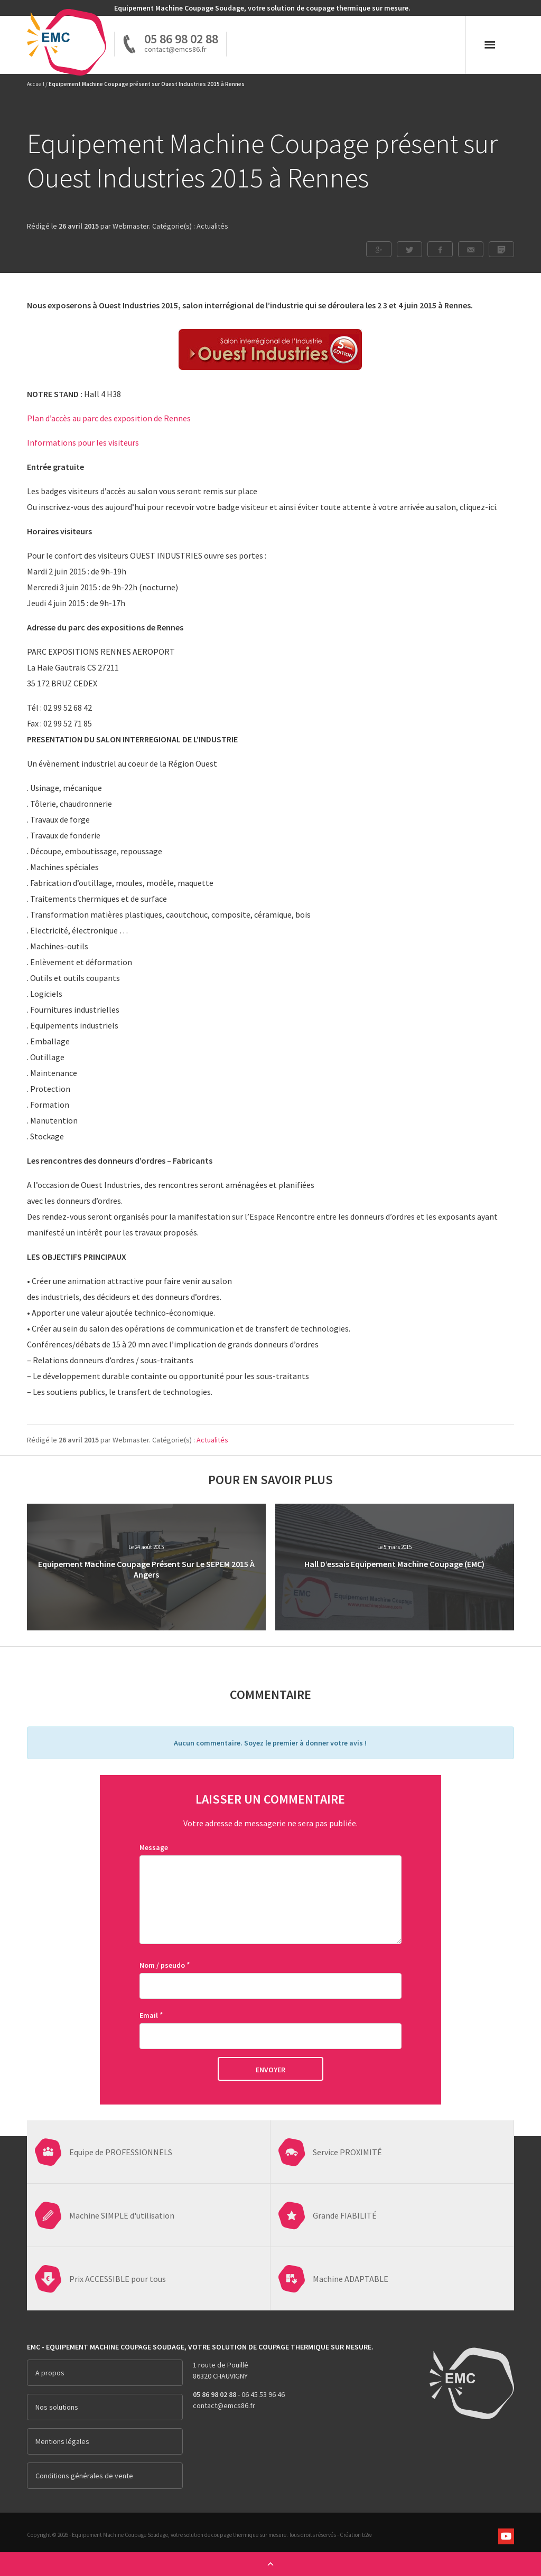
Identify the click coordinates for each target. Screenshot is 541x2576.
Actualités (212, 226)
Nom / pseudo (162, 1965)
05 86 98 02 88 (181, 39)
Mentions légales (62, 2441)
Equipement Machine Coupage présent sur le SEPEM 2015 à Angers (146, 1569)
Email (148, 2015)
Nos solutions (56, 2407)
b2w (367, 2535)
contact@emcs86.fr (224, 2405)
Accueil (35, 84)
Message (153, 1847)
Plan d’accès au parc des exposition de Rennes (109, 418)
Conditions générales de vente (84, 2475)
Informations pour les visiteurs (84, 442)
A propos (49, 2372)
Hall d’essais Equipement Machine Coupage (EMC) (394, 1564)
